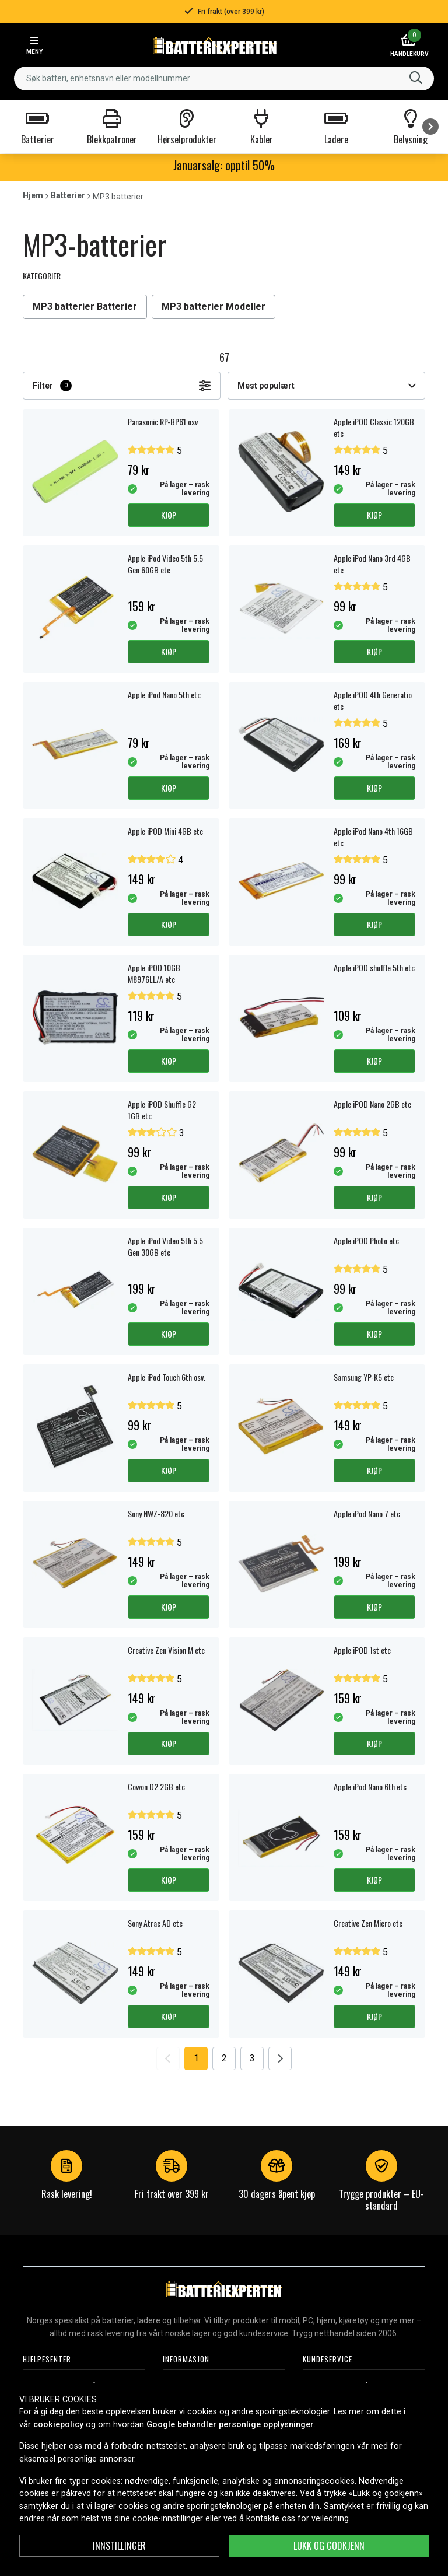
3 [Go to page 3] (252, 2058)
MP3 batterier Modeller (213, 306)
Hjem (33, 195)
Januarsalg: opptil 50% (224, 165)
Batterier (68, 195)
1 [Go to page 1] (196, 2058)
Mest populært (326, 385)
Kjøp (168, 515)
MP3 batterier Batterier (85, 306)
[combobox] (224, 78)
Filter (122, 385)
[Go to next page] (280, 2058)
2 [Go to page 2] (224, 2058)
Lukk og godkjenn (329, 2546)
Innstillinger (119, 2546)
